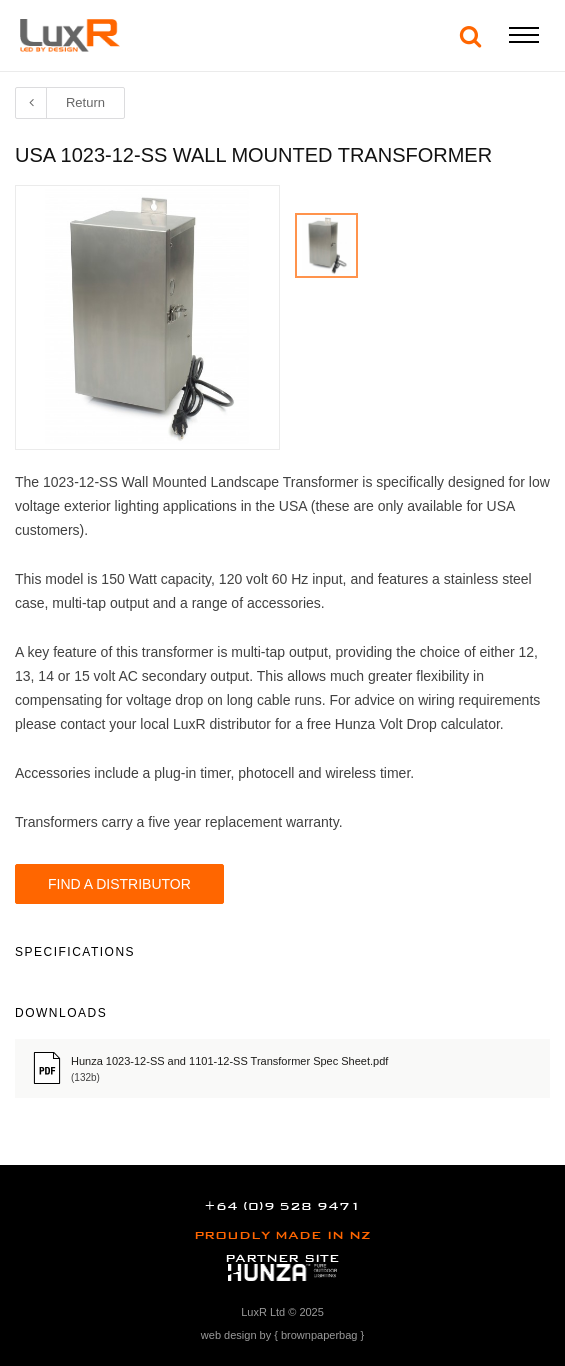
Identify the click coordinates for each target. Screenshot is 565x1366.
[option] (327, 245)
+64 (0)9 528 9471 (282, 1206)
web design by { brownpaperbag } (282, 1335)
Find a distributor (119, 884)
